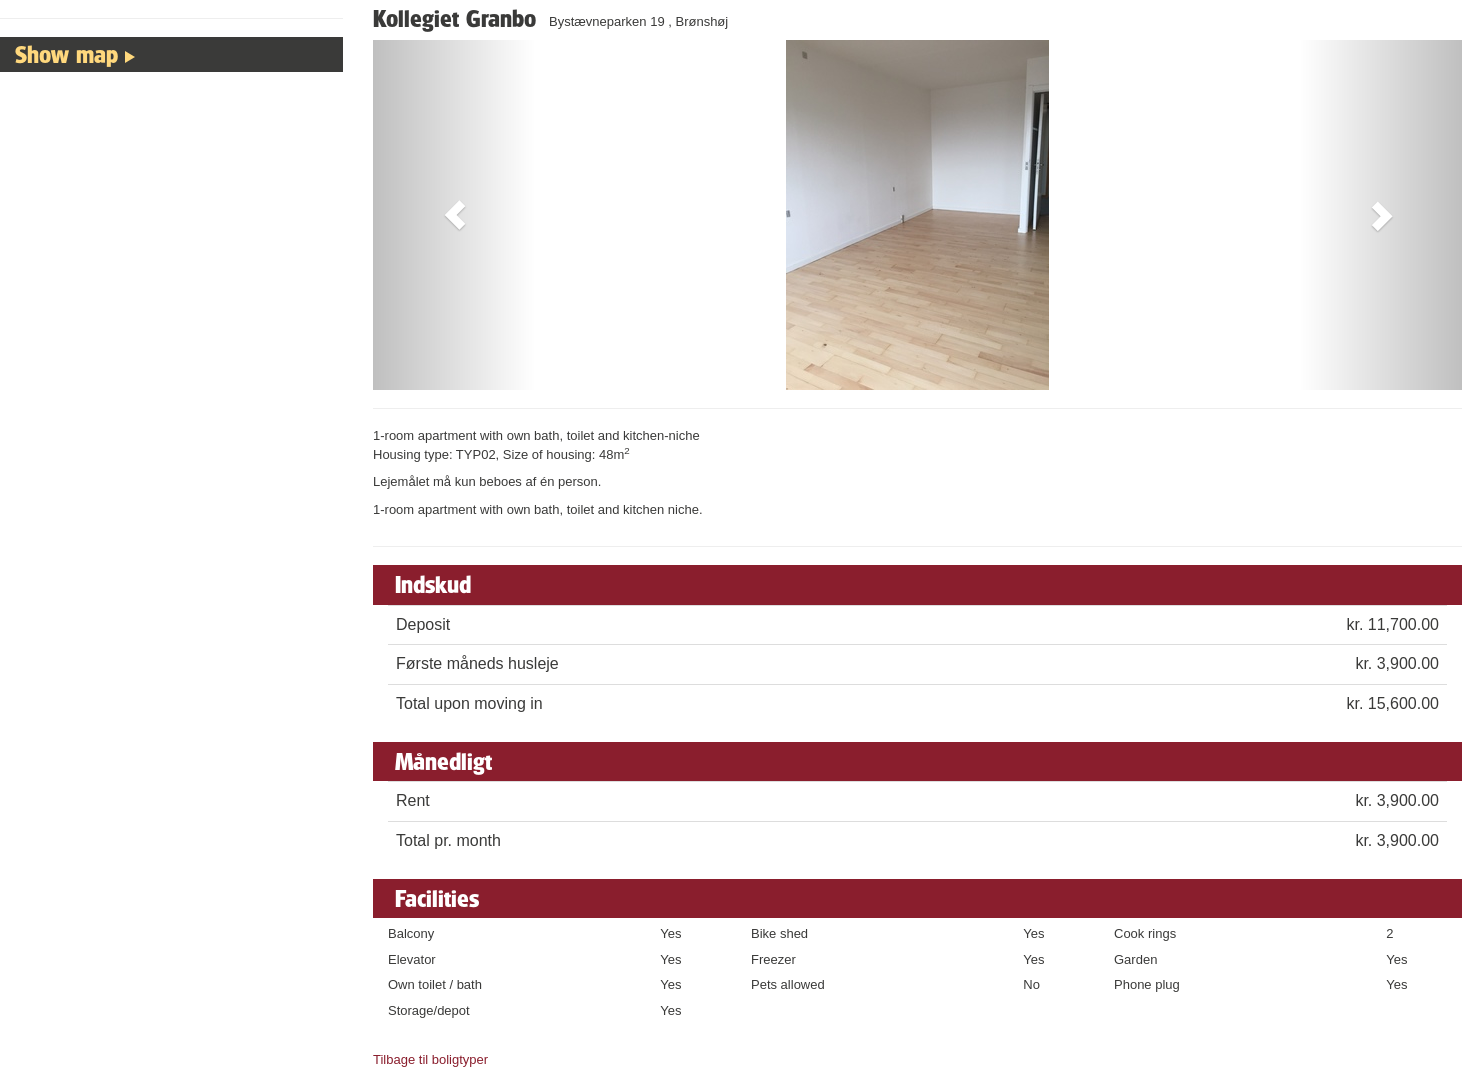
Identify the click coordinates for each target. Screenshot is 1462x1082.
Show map (66, 54)
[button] (454, 215)
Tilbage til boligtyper (430, 1059)
